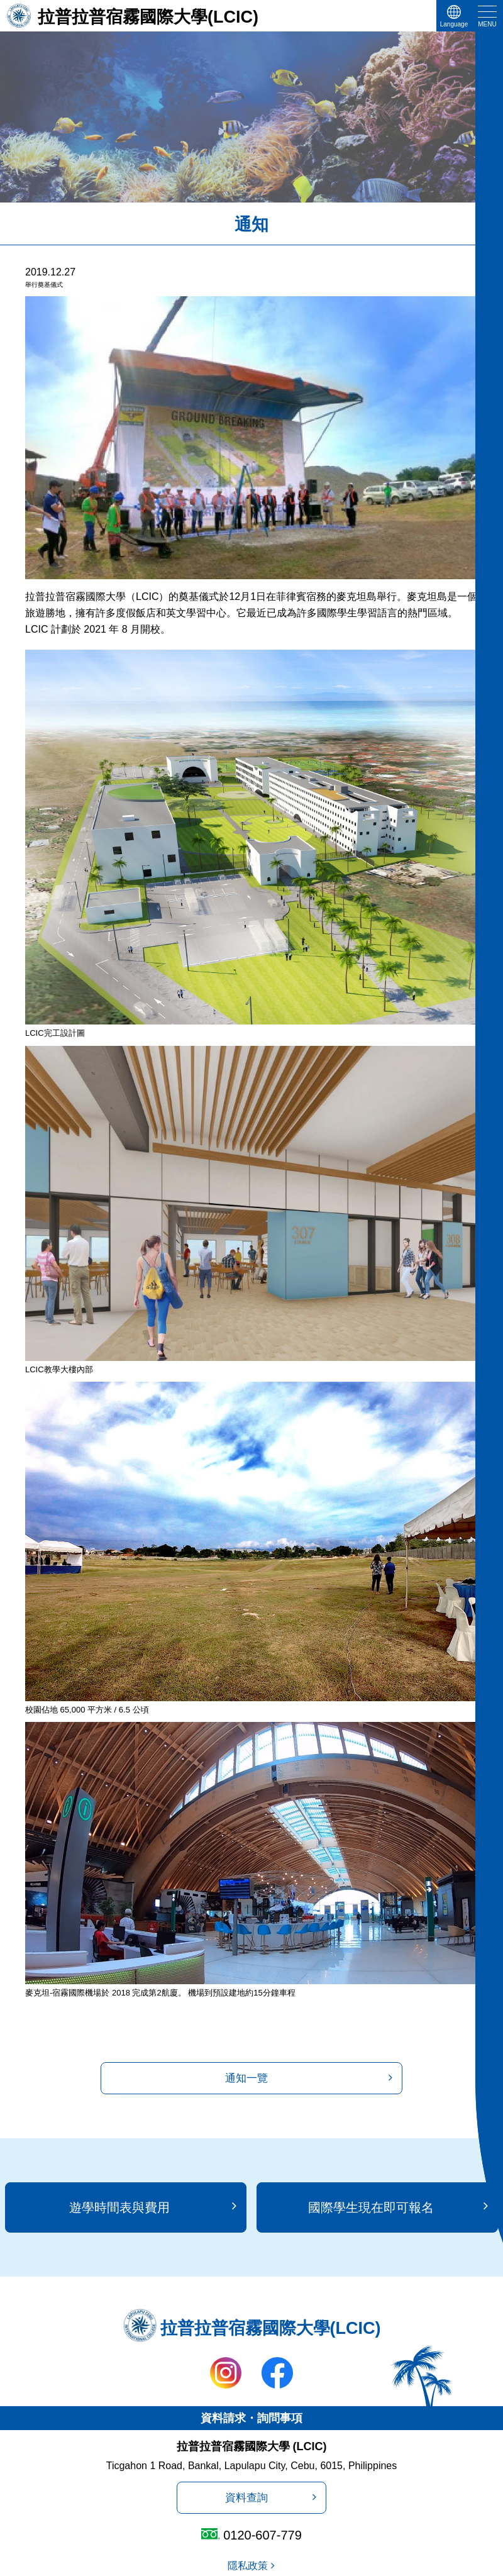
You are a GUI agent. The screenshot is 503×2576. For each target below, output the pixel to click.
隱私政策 (248, 2565)
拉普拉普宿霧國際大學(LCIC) (148, 17)
